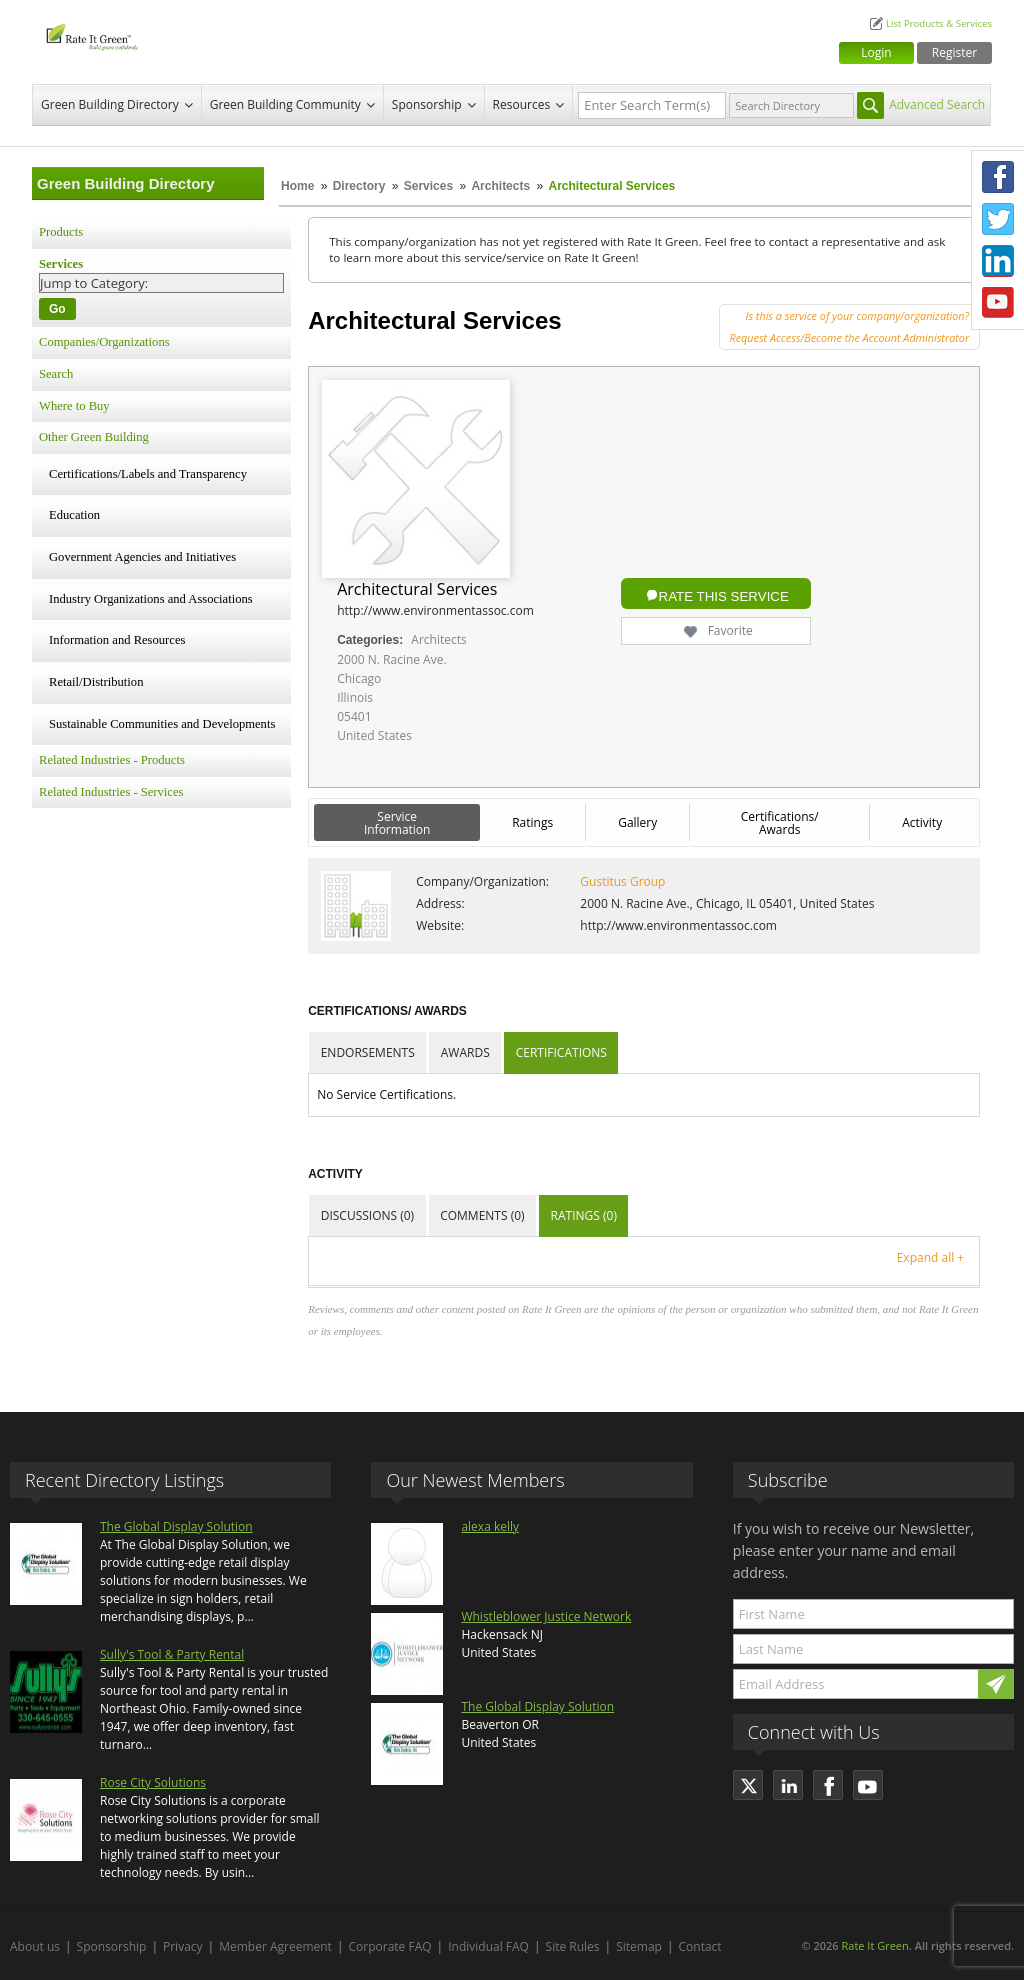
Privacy (183, 1946)
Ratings (532, 822)
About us (35, 1946)
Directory (359, 186)
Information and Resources (117, 640)
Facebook (998, 177)
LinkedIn (998, 261)
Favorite (716, 630)
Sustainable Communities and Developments (162, 724)
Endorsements (368, 1052)
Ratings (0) (584, 1215)
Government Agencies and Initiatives (142, 557)
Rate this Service (724, 596)
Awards (465, 1052)
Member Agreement (275, 1946)
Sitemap (639, 1946)
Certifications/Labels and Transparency (148, 474)
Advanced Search (937, 104)
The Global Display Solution (176, 1526)
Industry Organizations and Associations (151, 599)
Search (56, 374)
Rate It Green (874, 1945)
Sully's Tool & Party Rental (172, 1654)
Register (954, 52)
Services (428, 186)
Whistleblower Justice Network (546, 1616)
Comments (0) (482, 1215)
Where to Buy (74, 406)
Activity (922, 822)
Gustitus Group (622, 881)
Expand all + (930, 1257)
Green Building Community (285, 104)
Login (876, 52)
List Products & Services (939, 23)
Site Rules (573, 1946)
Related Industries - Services (111, 792)
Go (57, 309)
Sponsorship (427, 104)
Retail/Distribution (96, 682)
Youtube (998, 303)
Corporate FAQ (390, 1946)
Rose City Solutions (153, 1782)
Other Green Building (94, 437)
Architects (502, 186)
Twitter (998, 219)
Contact (700, 1946)
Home (297, 186)
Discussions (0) (367, 1215)
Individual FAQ (488, 1946)
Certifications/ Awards (780, 823)
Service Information (397, 823)
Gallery (637, 822)
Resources (522, 104)
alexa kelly (490, 1526)
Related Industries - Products (112, 760)
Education (74, 515)
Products (61, 232)
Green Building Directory (110, 104)
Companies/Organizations (104, 342)
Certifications (561, 1052)
